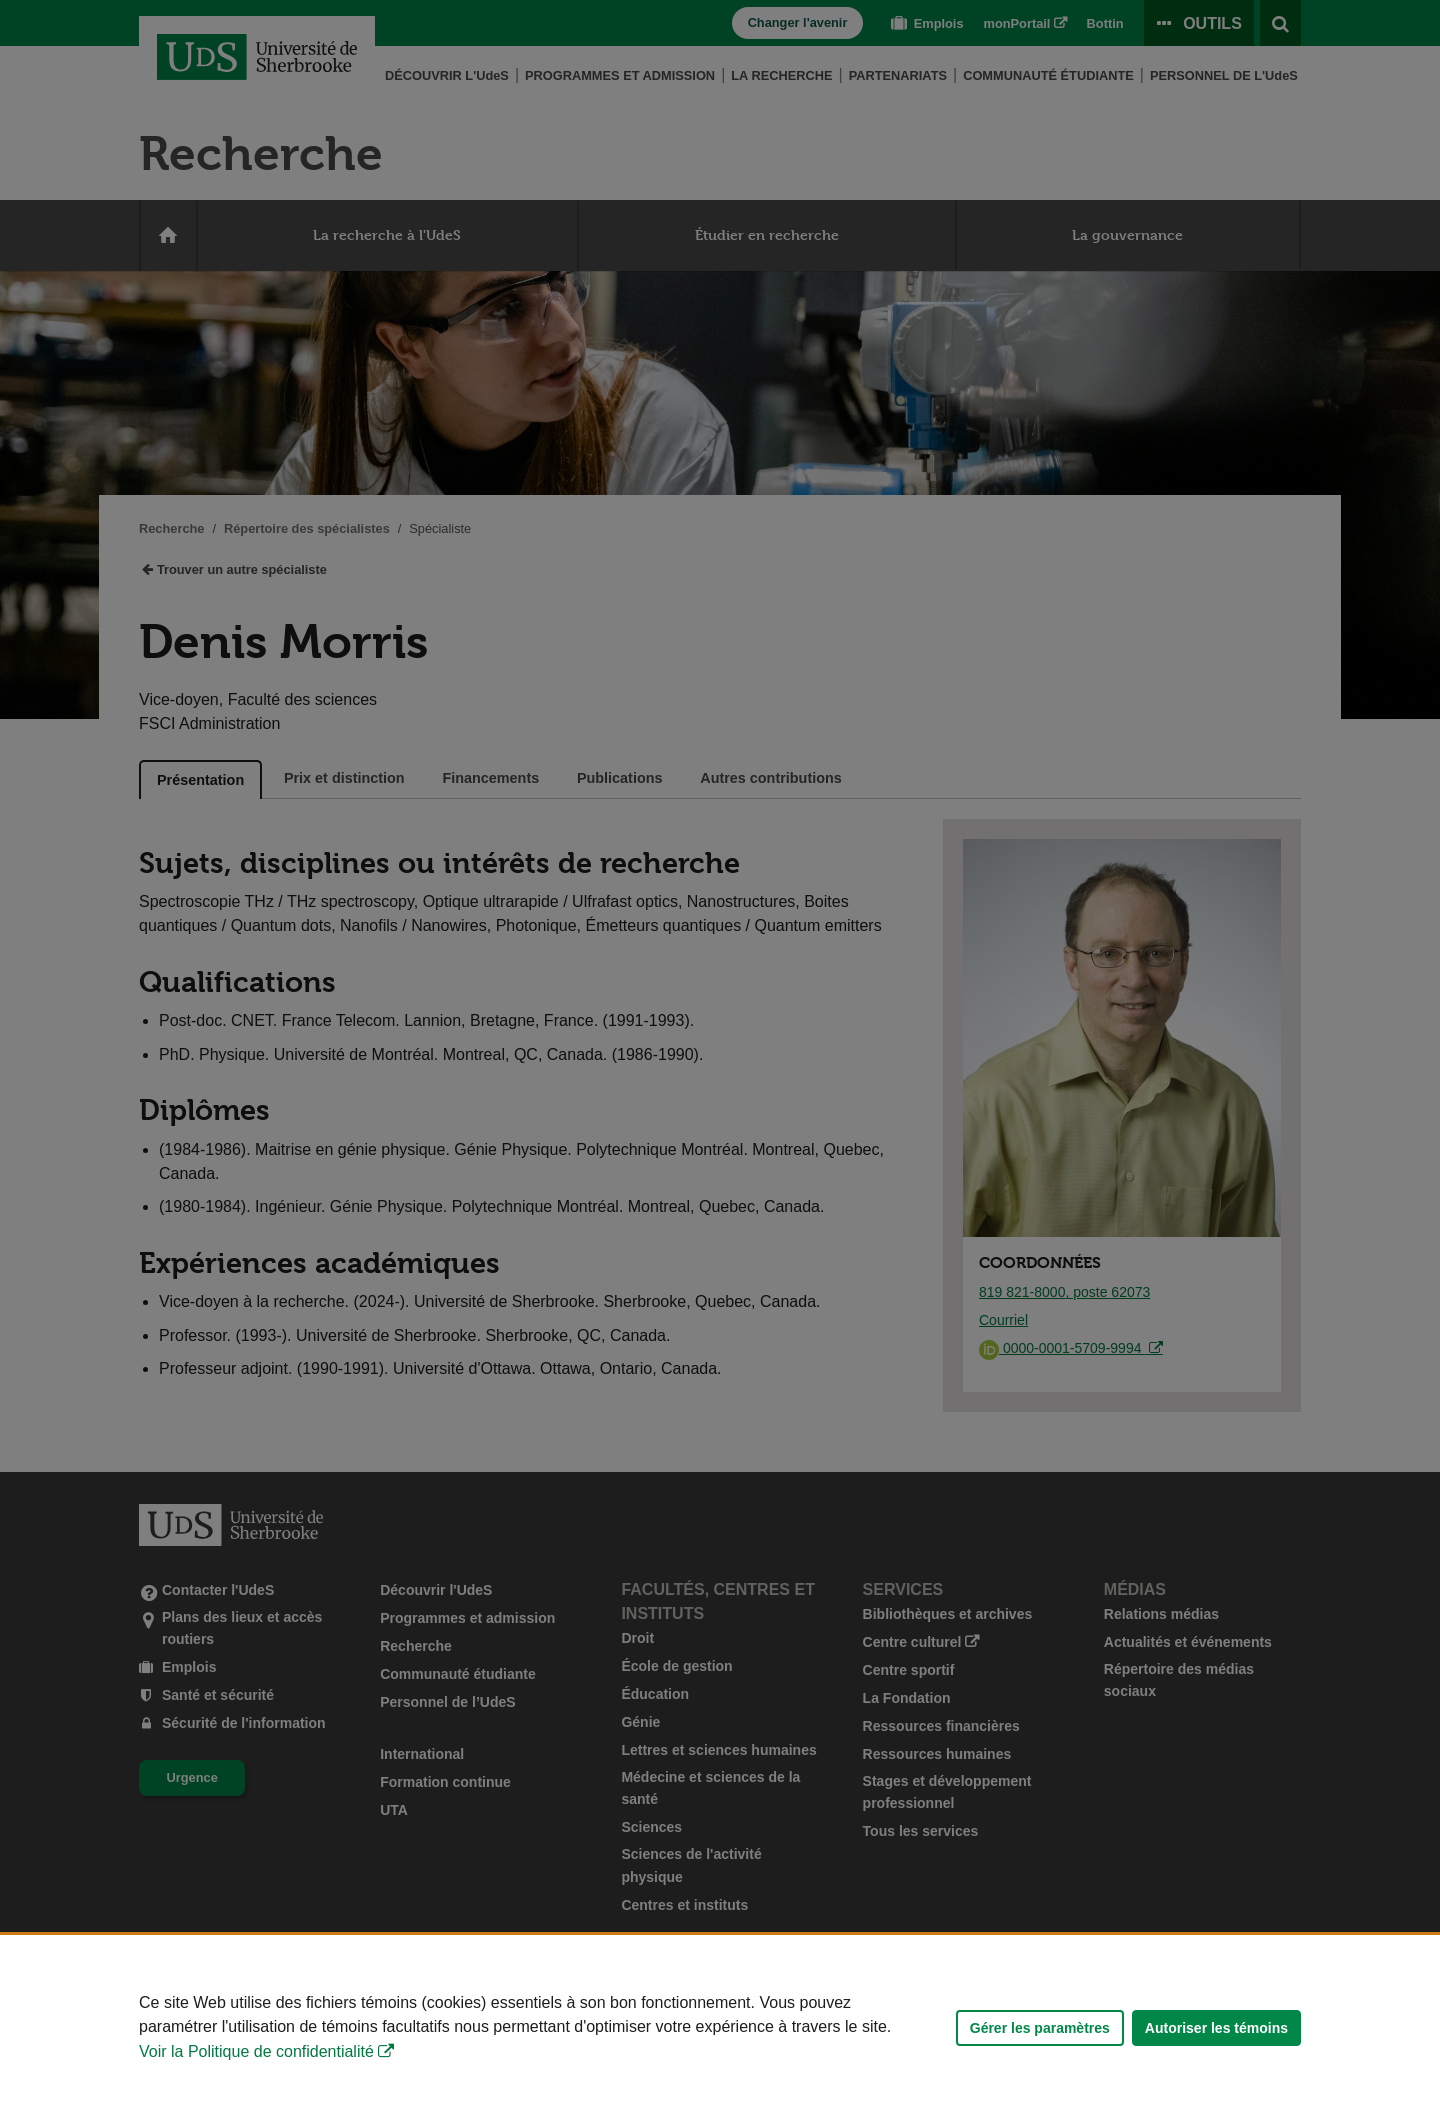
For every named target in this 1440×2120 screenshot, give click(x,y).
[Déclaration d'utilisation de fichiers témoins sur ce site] (720, 2027)
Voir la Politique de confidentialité (256, 2051)
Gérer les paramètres (1040, 2028)
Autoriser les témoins (1216, 2028)
